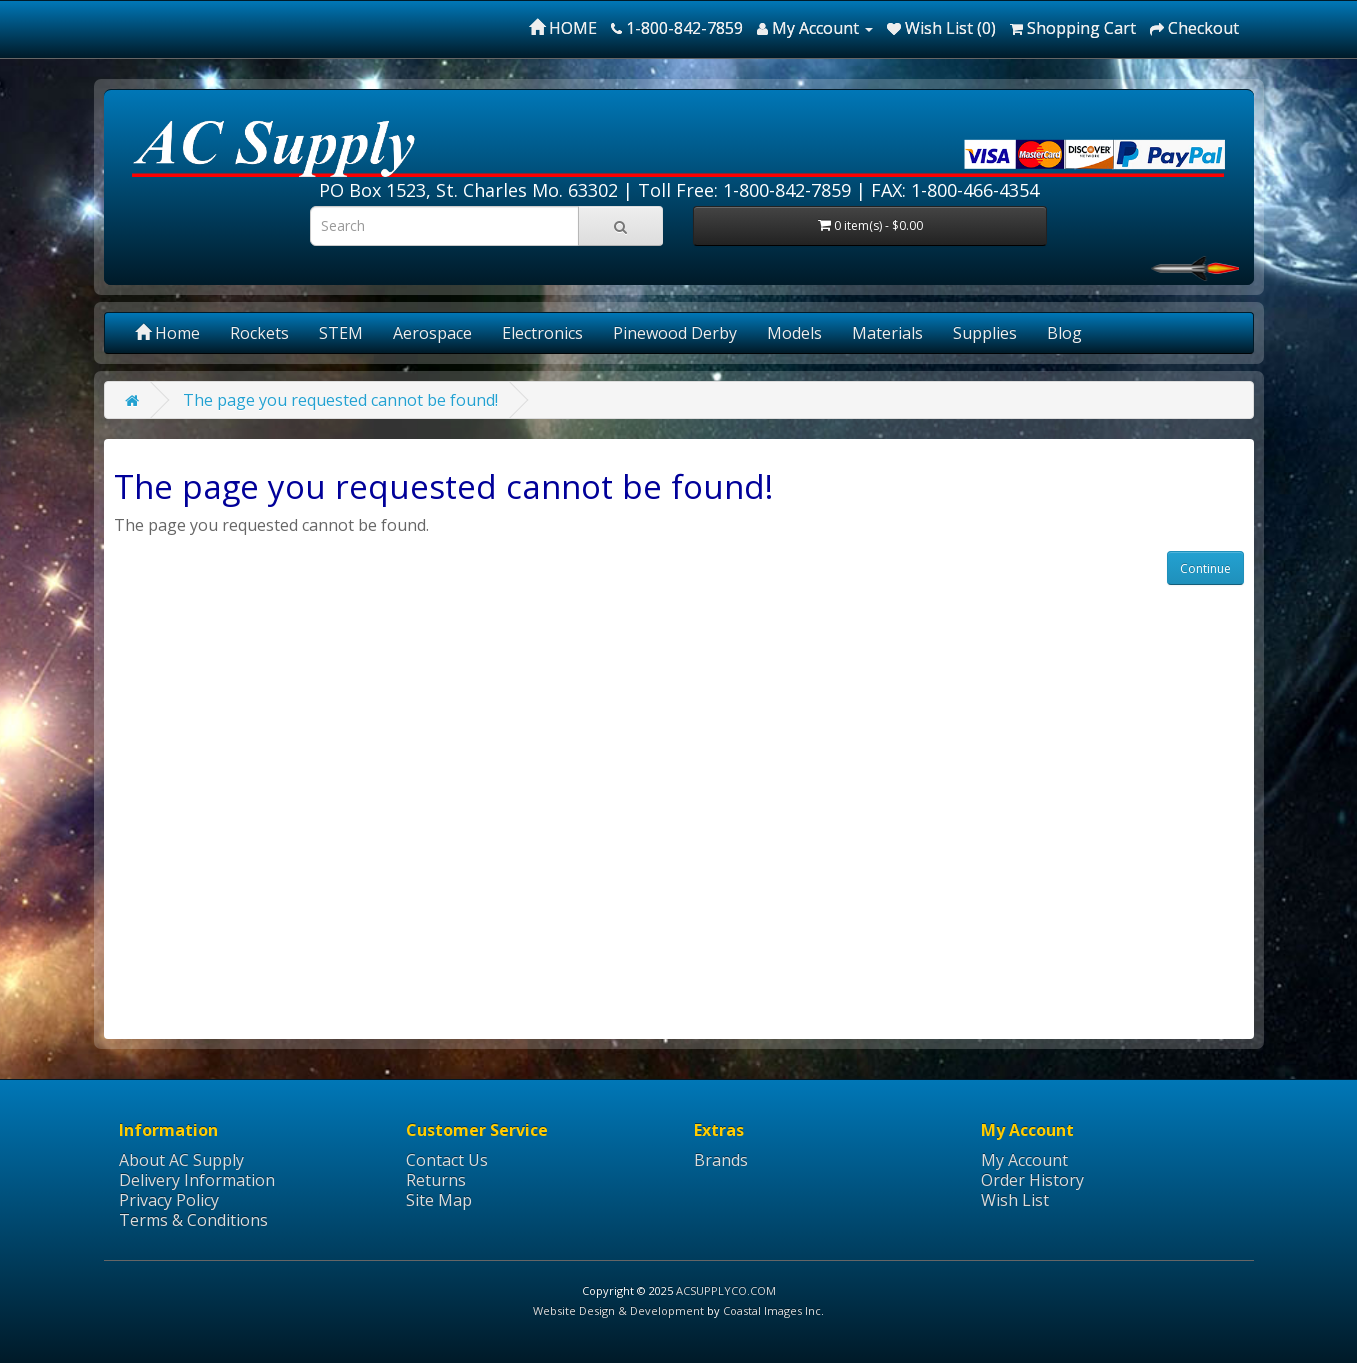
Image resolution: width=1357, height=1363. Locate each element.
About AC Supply (181, 1160)
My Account (1024, 1160)
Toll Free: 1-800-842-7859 (744, 190)
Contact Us (447, 1160)
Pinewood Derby (675, 333)
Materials (887, 333)
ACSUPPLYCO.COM (726, 1290)
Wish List (1015, 1200)
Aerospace (432, 333)
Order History (1032, 1180)
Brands (721, 1160)
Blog (1064, 333)
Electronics (542, 333)
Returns (436, 1180)
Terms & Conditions (193, 1220)
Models (794, 333)
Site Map (439, 1200)
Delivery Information (197, 1180)
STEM (341, 333)
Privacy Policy (169, 1200)
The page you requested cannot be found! (340, 400)
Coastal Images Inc (772, 1310)
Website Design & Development (618, 1310)
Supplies (985, 333)
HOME (563, 28)
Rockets (259, 333)
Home (167, 333)
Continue (1205, 568)
